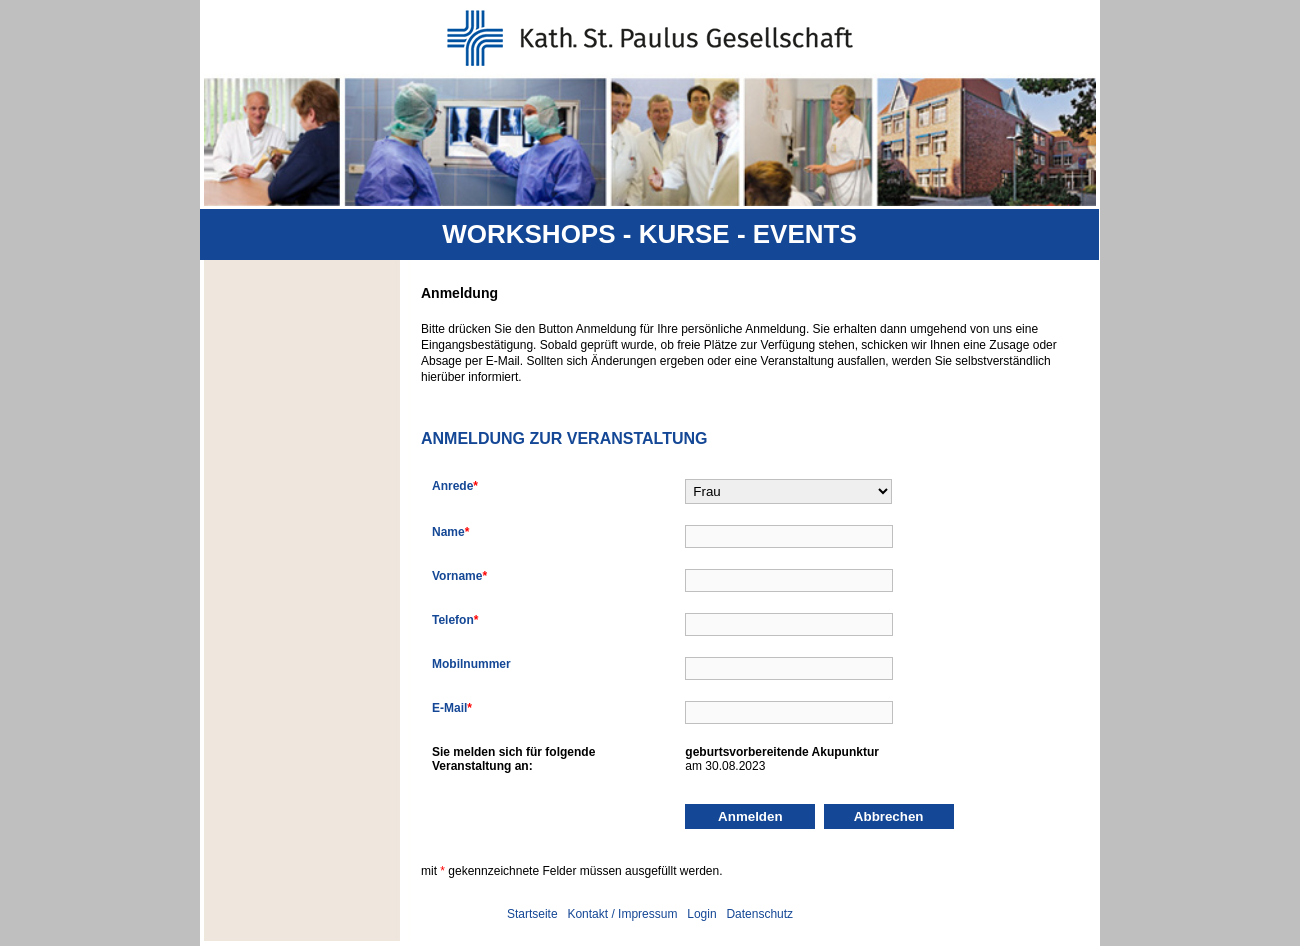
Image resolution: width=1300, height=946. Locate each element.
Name (450, 532)
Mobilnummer (471, 664)
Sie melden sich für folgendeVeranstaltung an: (513, 759)
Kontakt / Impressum (622, 914)
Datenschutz (759, 914)
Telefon (455, 620)
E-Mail (452, 708)
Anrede (455, 486)
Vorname (459, 576)
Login (701, 914)
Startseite (532, 914)
